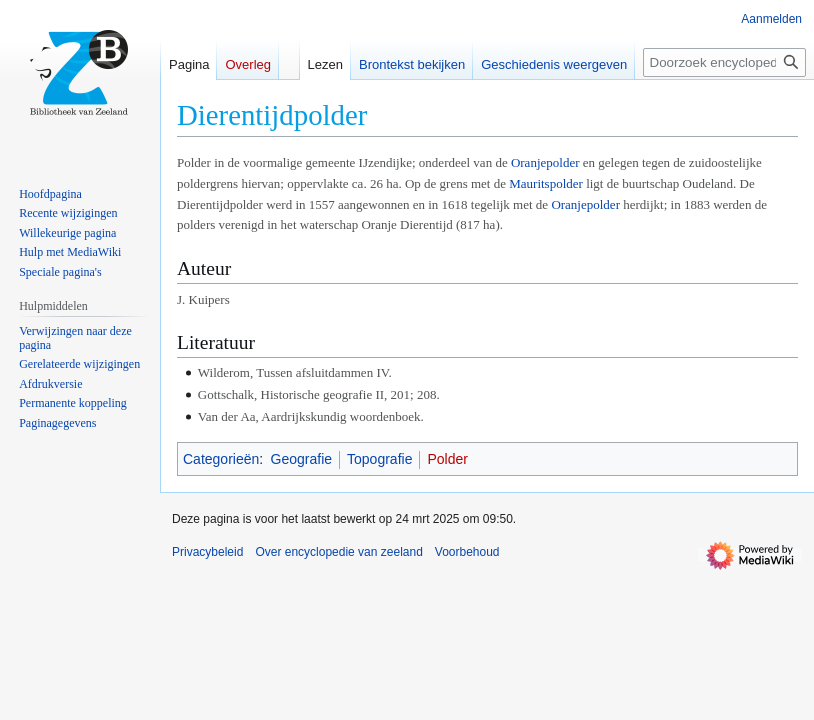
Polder (447, 459)
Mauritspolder (546, 183)
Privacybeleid (207, 552)
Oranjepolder (545, 162)
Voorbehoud (467, 552)
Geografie (301, 459)
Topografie (379, 459)
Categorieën (221, 459)
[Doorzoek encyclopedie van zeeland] (724, 62)
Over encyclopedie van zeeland (338, 552)
